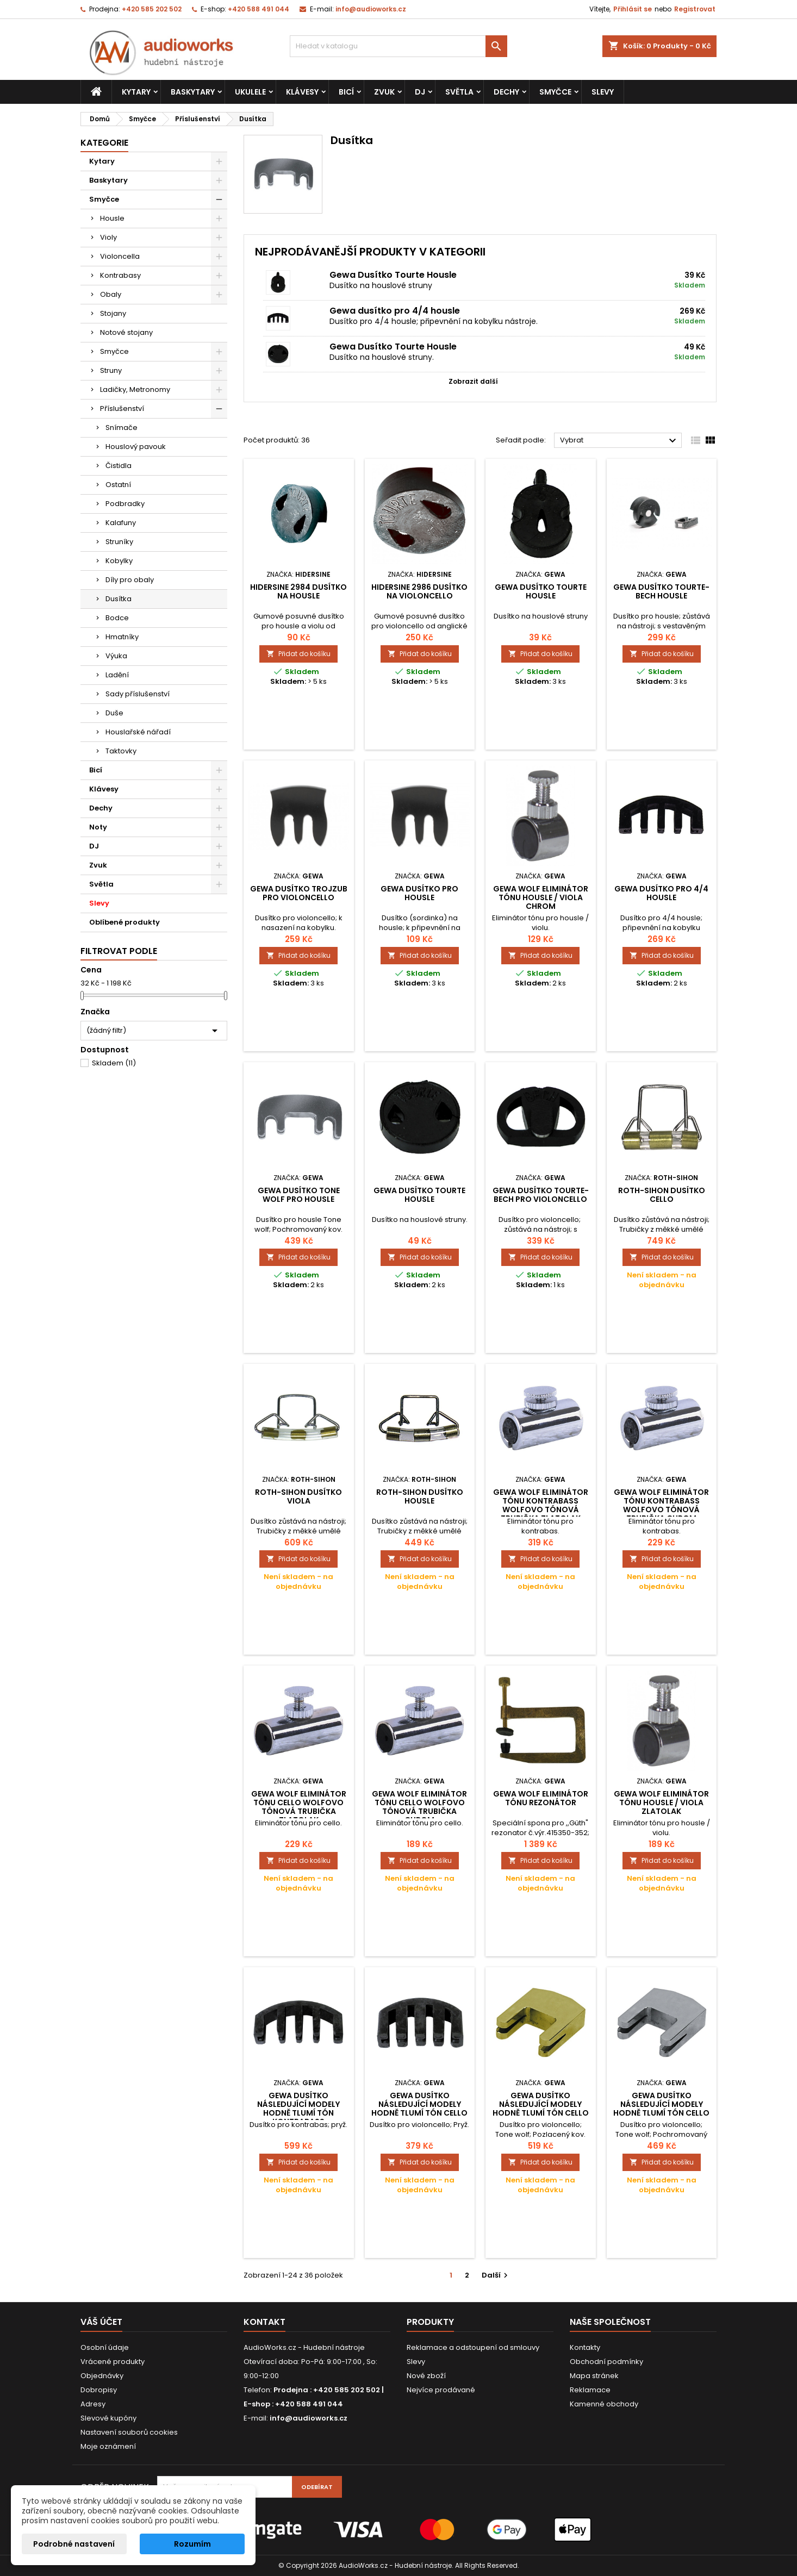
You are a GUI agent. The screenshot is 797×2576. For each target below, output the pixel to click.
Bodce (117, 618)
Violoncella (120, 256)
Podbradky (125, 503)
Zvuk (384, 91)
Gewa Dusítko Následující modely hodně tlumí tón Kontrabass (298, 2108)
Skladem (114, 1063)
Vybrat (619, 440)
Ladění (117, 675)
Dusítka (118, 599)
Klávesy (302, 91)
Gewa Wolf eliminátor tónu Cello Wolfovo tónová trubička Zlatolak (298, 1806)
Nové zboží (426, 2376)
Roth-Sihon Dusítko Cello (661, 1195)
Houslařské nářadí (138, 732)
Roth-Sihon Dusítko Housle (419, 1496)
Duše (114, 713)
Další (496, 2275)
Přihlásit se (632, 9)
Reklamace (590, 2390)
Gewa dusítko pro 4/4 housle (394, 310)
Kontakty (585, 2347)
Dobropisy (98, 2390)
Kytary (136, 91)
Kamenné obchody (604, 2404)
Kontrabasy (120, 275)
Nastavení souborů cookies (129, 2432)
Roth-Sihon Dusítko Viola (298, 1496)
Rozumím (192, 2543)
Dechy (506, 91)
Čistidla (118, 465)
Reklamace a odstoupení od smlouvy (473, 2347)
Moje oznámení (108, 2446)
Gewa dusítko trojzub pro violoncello (298, 893)
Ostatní (118, 484)
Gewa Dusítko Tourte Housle (393, 275)
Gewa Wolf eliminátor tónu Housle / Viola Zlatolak (661, 1802)
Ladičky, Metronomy (135, 389)
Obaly (110, 294)
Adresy (92, 2404)
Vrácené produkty (112, 2361)
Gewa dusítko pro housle (419, 893)
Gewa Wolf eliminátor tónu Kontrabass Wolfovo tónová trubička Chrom (661, 1505)
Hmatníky (122, 637)
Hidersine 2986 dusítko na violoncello (419, 591)
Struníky (119, 542)
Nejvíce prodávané (441, 2390)
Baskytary (193, 91)
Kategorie (104, 142)
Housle (112, 218)
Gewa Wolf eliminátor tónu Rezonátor (540, 1798)
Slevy (602, 91)
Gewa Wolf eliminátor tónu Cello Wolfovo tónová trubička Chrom (419, 1806)
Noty (98, 827)
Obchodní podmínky (606, 2361)
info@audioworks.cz (370, 9)
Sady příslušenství (137, 694)
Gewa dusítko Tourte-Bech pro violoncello (541, 1195)
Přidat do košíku (298, 653)
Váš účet (101, 2322)
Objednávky (101, 2376)
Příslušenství (122, 408)
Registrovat (694, 9)
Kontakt (264, 2322)
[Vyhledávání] (398, 46)
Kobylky (119, 561)
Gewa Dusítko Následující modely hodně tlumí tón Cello (419, 2104)
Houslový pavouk (135, 446)
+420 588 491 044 (258, 9)
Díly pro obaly (129, 580)
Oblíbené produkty (124, 922)
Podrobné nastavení (74, 2543)
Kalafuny (120, 522)
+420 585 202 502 (152, 9)
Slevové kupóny (108, 2418)
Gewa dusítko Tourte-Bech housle (661, 591)
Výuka (116, 656)
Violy (108, 237)
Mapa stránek (594, 2376)
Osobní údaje (104, 2347)
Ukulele (250, 91)
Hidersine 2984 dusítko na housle (298, 591)
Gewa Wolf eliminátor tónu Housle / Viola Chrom (540, 897)
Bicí (346, 91)
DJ (420, 91)
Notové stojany (126, 332)
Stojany (113, 313)
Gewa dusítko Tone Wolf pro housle (299, 1195)
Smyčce (555, 91)
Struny (111, 370)
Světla (459, 91)
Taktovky (120, 751)
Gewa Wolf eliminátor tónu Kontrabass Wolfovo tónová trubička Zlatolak (540, 1505)
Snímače (121, 427)
